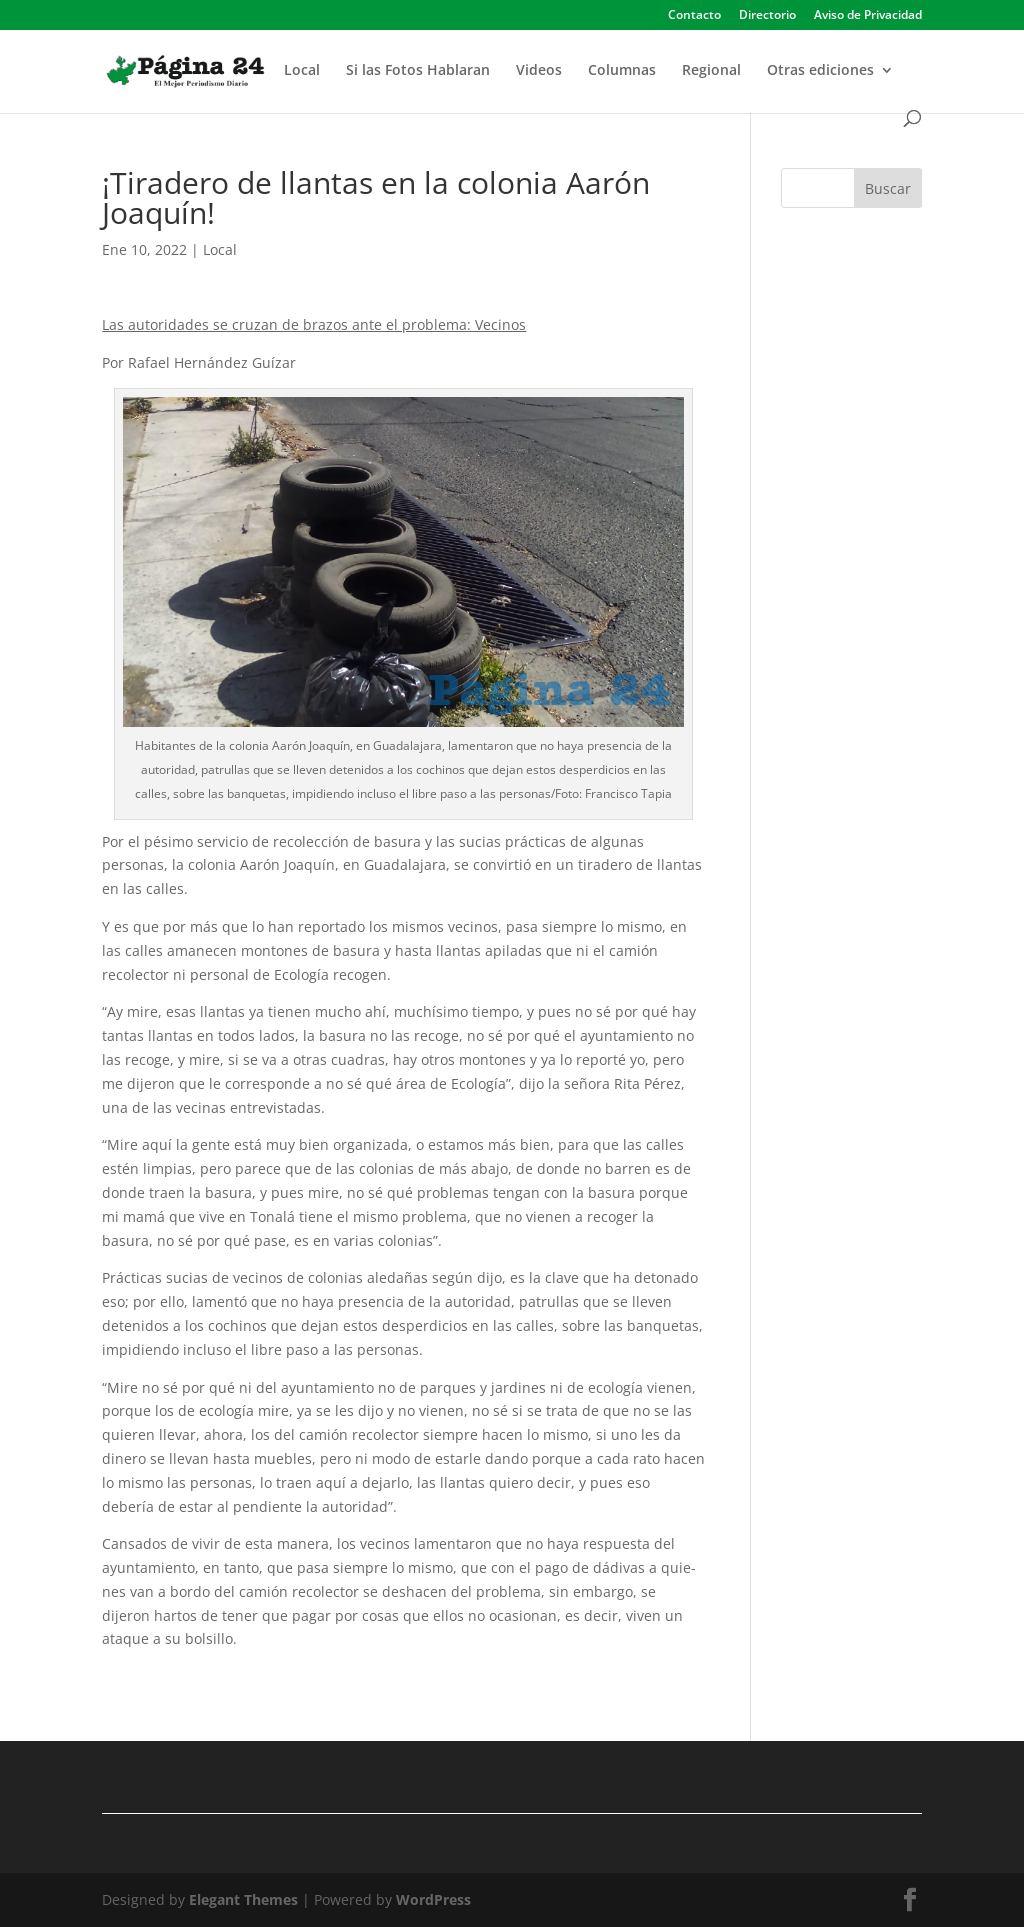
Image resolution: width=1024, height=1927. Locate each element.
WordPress (433, 1899)
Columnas (622, 71)
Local (302, 71)
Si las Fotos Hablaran (418, 71)
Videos (539, 71)
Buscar (888, 188)
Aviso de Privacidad (868, 16)
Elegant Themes (243, 1899)
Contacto (694, 16)
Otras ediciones (820, 71)
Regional (711, 71)
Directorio (767, 16)
